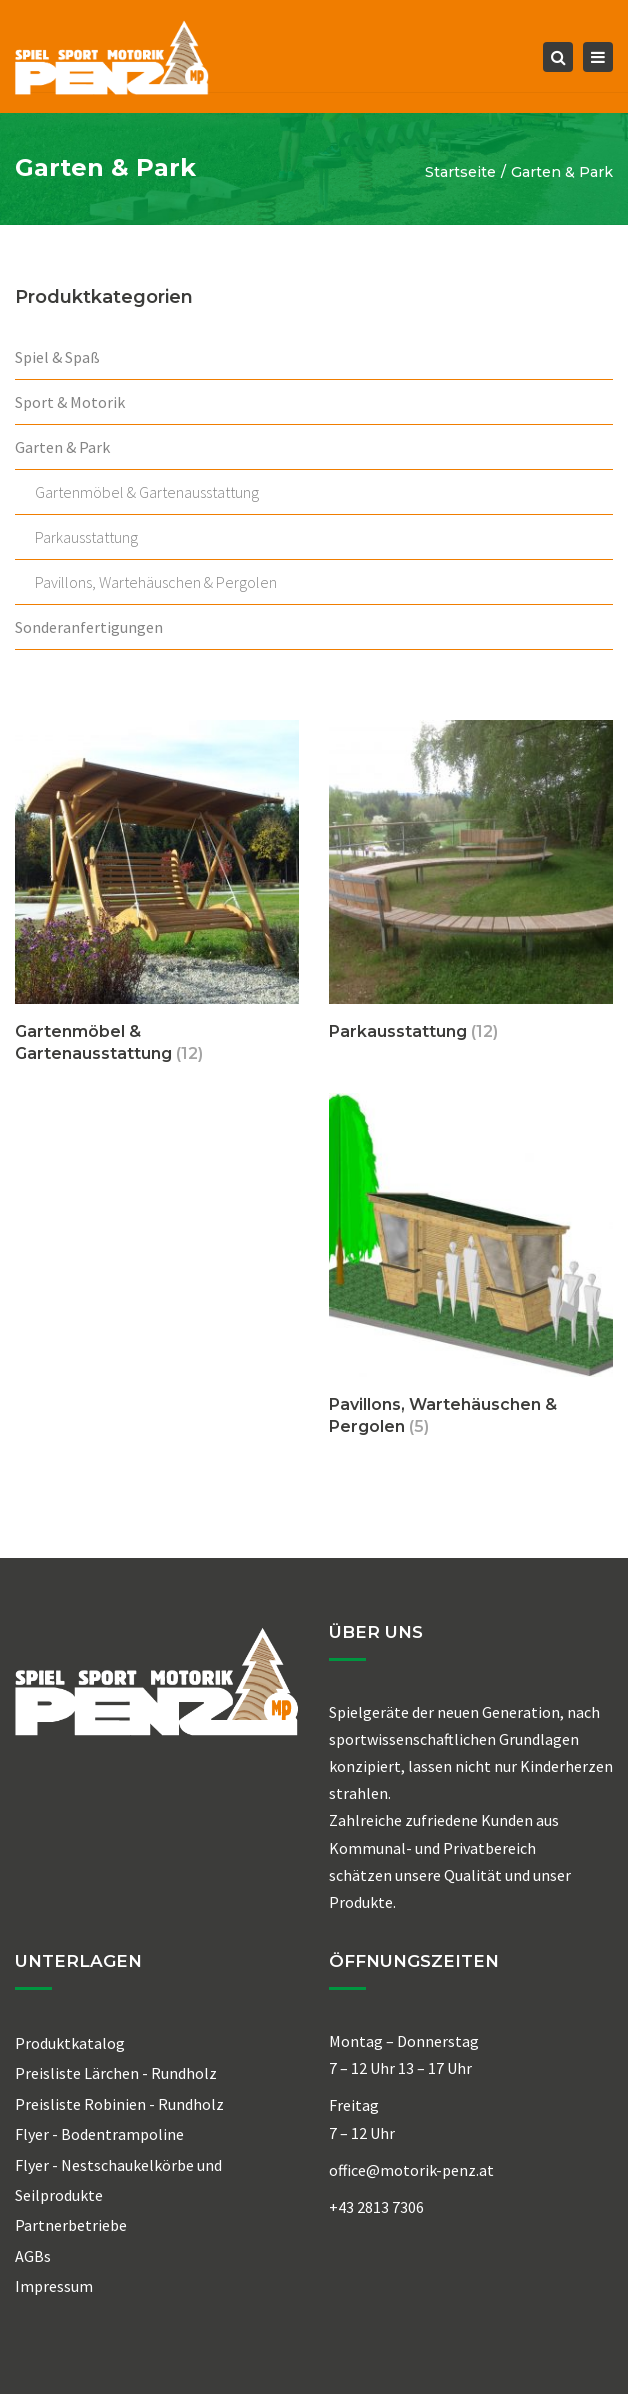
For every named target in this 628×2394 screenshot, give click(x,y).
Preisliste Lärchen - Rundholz (116, 2073)
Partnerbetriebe (71, 2225)
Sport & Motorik (70, 402)
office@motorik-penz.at (411, 2170)
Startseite (460, 172)
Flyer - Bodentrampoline (99, 2134)
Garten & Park (62, 447)
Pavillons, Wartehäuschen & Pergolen (156, 582)
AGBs (33, 2256)
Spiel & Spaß (57, 357)
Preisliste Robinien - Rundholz (119, 2104)
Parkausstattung (86, 537)
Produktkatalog (70, 2043)
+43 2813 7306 (376, 2207)
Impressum (54, 2286)
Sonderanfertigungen (89, 627)
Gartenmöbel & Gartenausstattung (147, 492)
